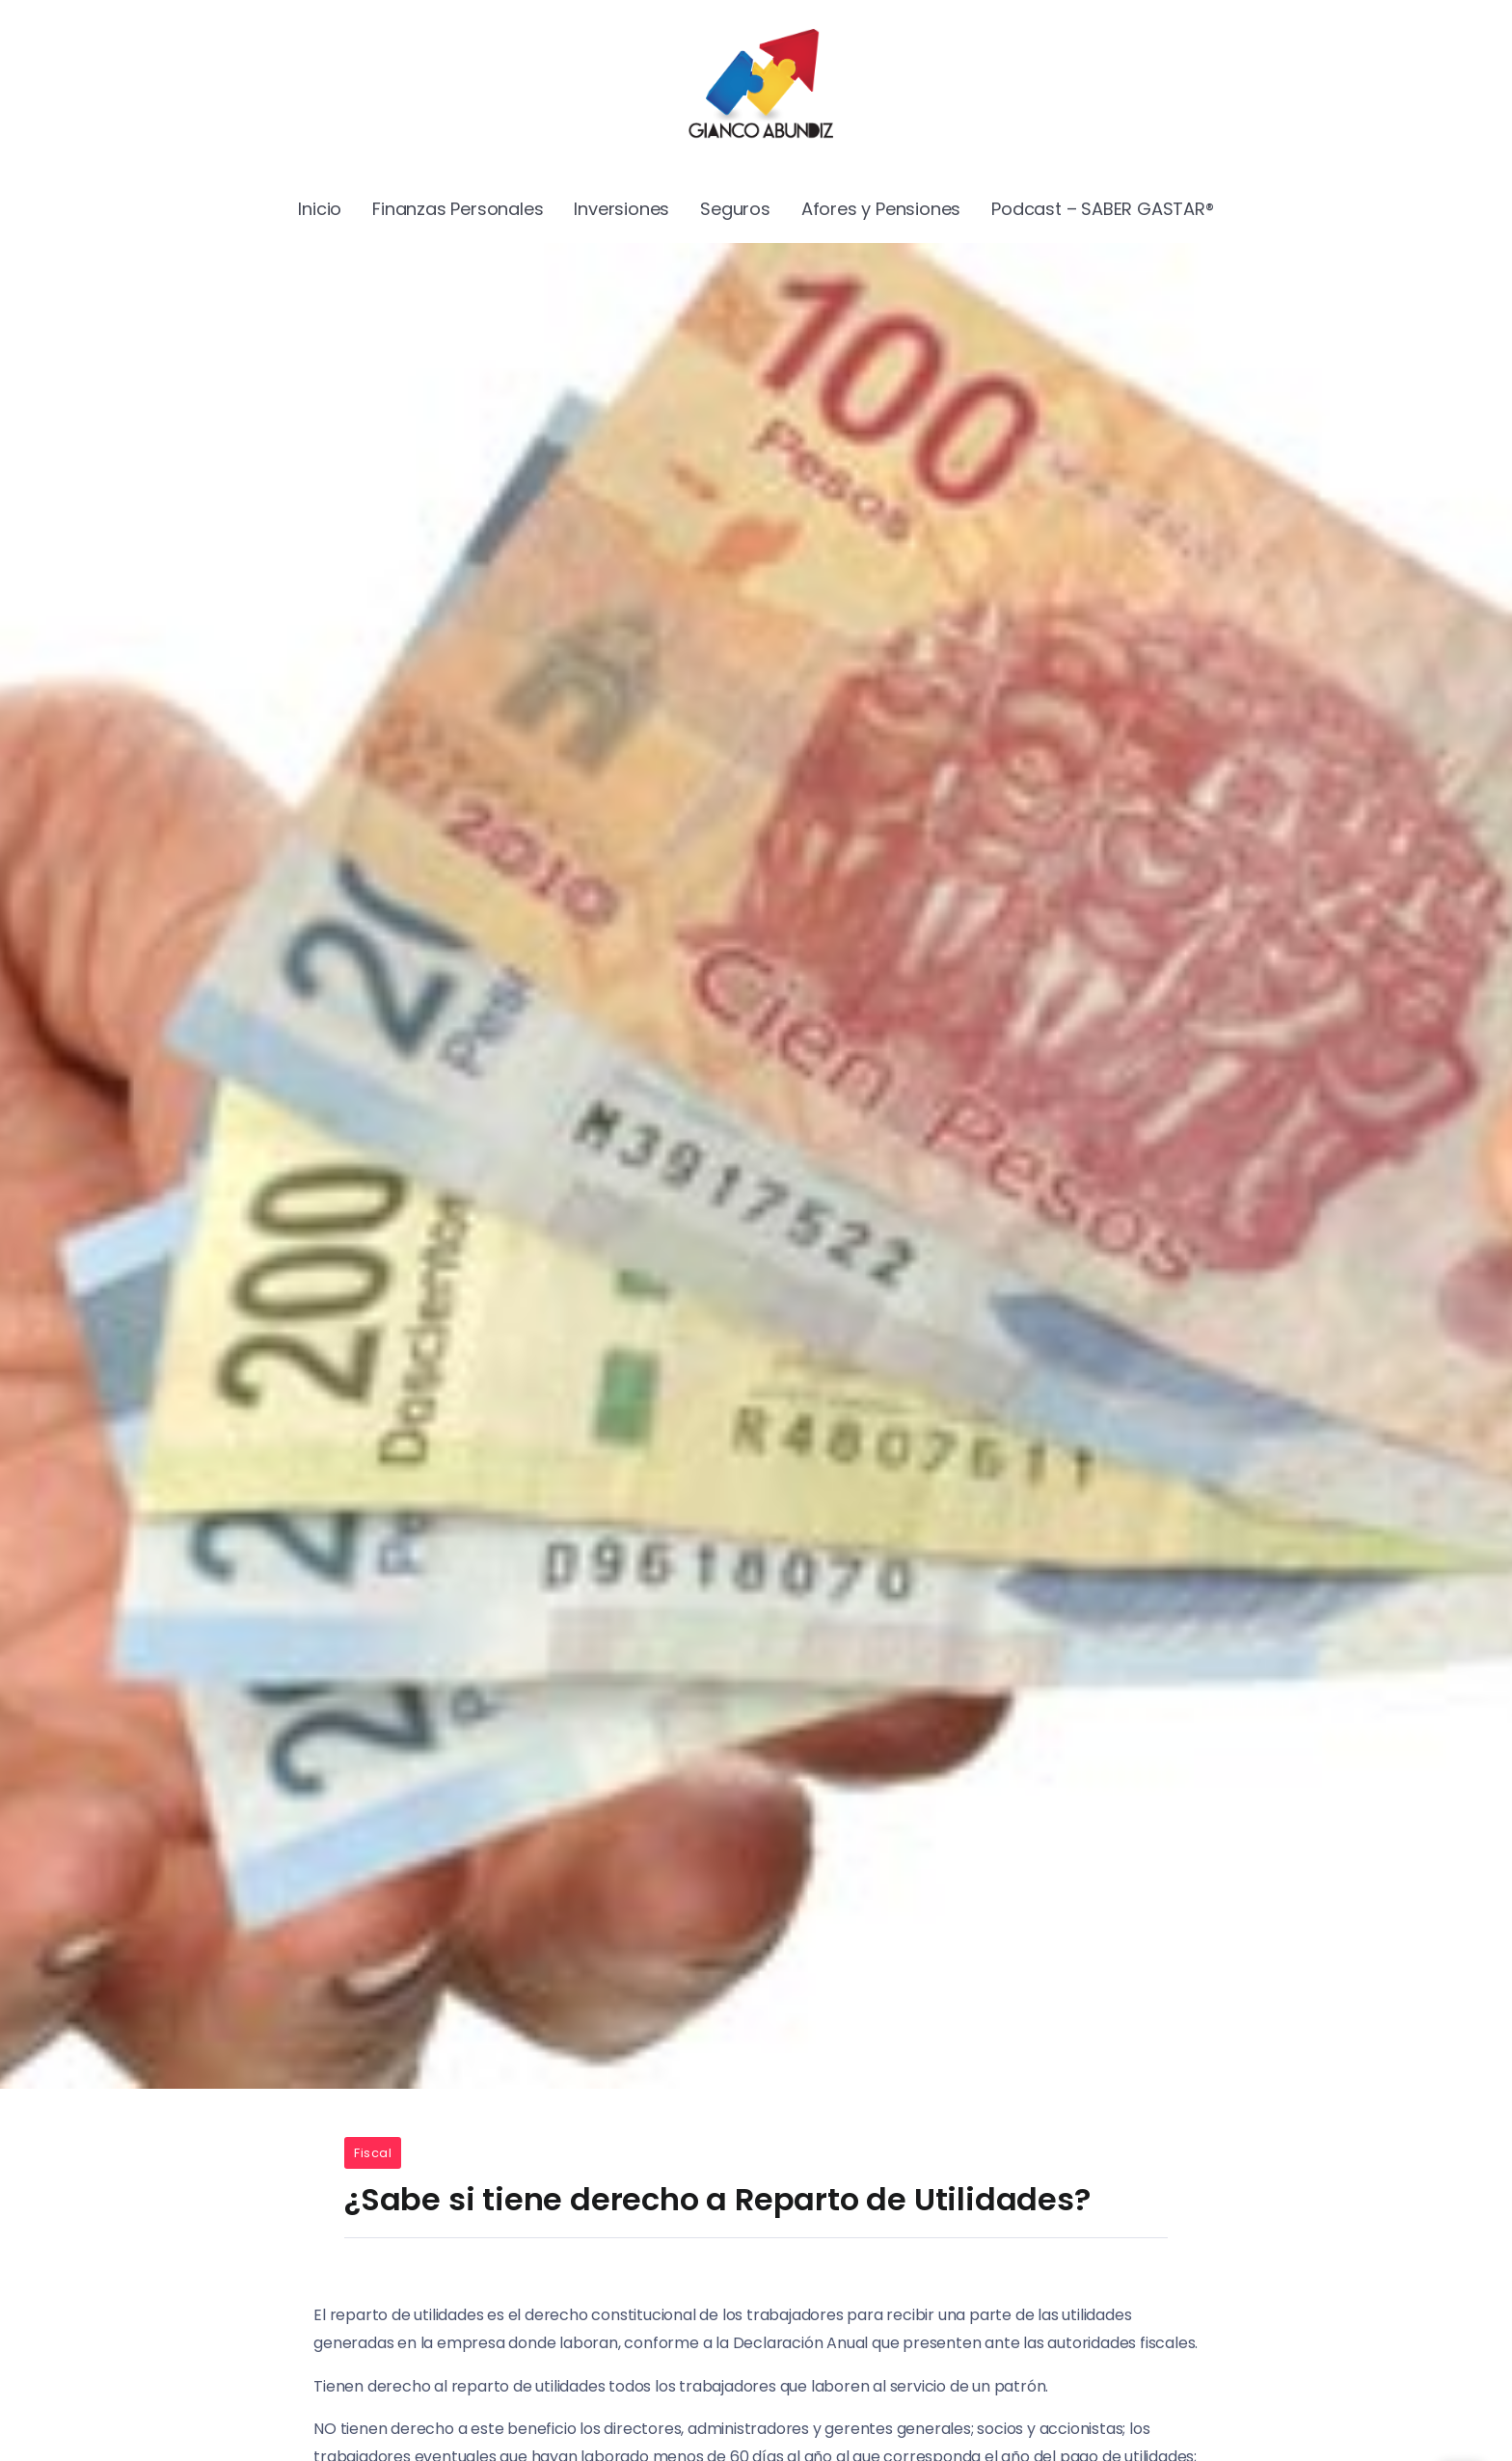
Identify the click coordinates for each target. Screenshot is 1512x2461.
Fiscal (373, 2153)
